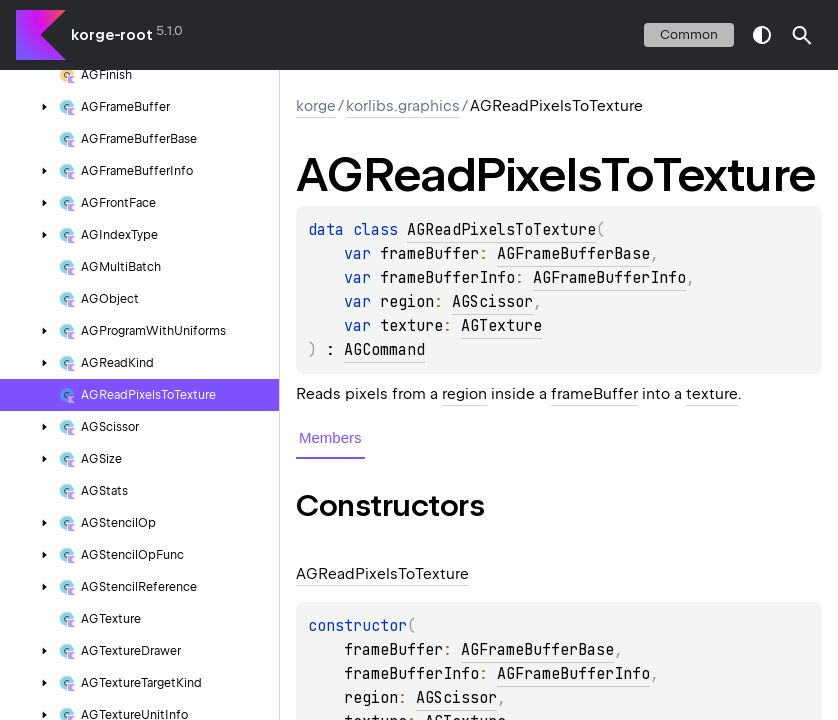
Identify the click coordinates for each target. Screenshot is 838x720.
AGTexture (501, 326)
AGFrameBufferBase (573, 254)
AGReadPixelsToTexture (501, 230)
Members (330, 437)
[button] (802, 35)
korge (316, 106)
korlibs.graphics (403, 106)
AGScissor (492, 302)
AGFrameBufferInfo (609, 278)
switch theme (762, 35)
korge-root (112, 35)
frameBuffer (594, 394)
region (464, 394)
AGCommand (384, 350)
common (689, 34)
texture (712, 394)
